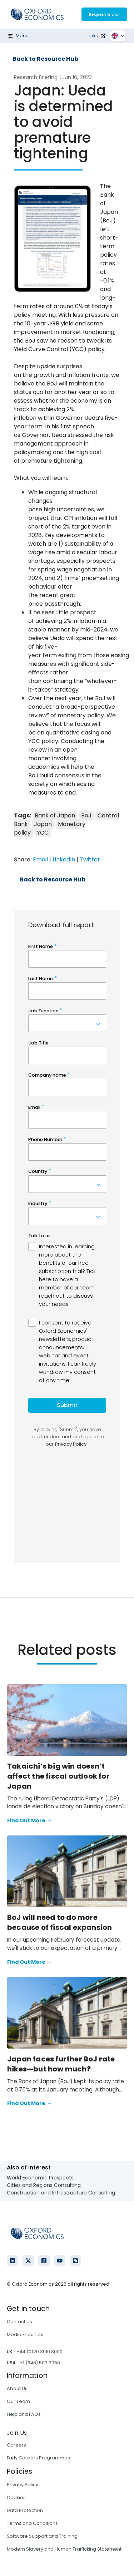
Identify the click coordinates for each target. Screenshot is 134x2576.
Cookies (16, 2497)
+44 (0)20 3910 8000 (39, 2352)
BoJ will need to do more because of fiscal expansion (59, 1922)
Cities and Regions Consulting (44, 2185)
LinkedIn (64, 859)
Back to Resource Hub (45, 59)
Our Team (18, 2401)
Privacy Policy (22, 2485)
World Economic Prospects (40, 2177)
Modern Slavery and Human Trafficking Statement (64, 2549)
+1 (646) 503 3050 (40, 2363)
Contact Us (19, 2322)
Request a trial (104, 14)
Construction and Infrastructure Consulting (61, 2192)
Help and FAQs (24, 2414)
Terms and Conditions (32, 2523)
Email (40, 859)
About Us (17, 2388)
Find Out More (29, 1821)
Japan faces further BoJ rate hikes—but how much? (61, 2064)
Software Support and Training (42, 2536)
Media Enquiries (25, 2334)
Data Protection (25, 2510)
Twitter (90, 859)
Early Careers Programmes (38, 2458)
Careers (16, 2445)
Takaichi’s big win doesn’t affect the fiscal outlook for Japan (58, 1776)
